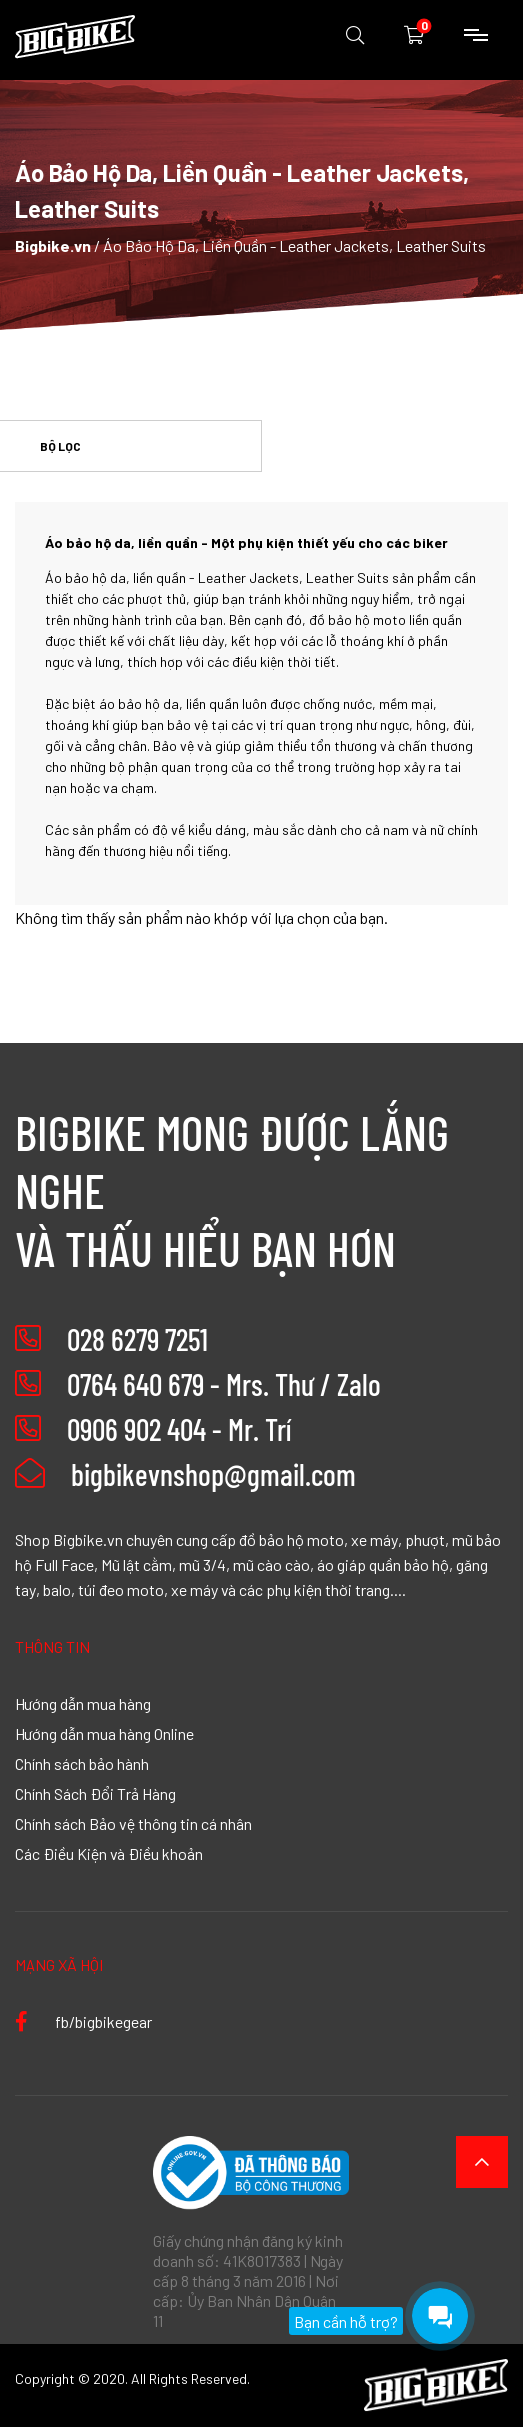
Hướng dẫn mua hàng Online (104, 1733)
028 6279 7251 (137, 1339)
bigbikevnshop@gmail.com (185, 1474)
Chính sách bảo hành (82, 1763)
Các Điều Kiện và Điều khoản (109, 1853)
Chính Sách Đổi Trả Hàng (95, 1793)
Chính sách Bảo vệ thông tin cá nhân (133, 1823)
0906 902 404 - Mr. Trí (179, 1429)
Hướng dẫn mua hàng (83, 1703)
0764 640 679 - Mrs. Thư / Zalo (224, 1384)
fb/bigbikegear (83, 2021)
